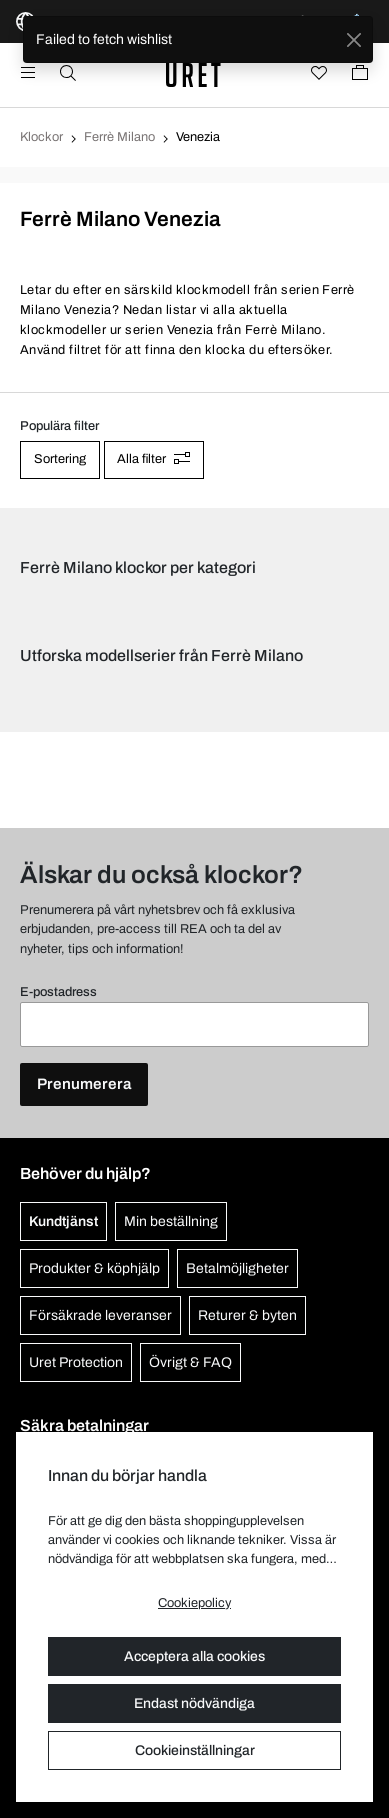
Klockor (41, 137)
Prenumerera (84, 1084)
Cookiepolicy (194, 1603)
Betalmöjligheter (237, 1268)
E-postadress (58, 992)
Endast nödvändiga (194, 1703)
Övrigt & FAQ (190, 1362)
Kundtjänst (63, 1221)
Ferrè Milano (119, 137)
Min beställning (171, 1221)
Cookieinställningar (195, 1750)
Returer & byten (247, 1315)
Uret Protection (76, 1362)
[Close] (353, 39)
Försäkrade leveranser (100, 1315)
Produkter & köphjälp (94, 1268)
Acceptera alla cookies (194, 1656)
